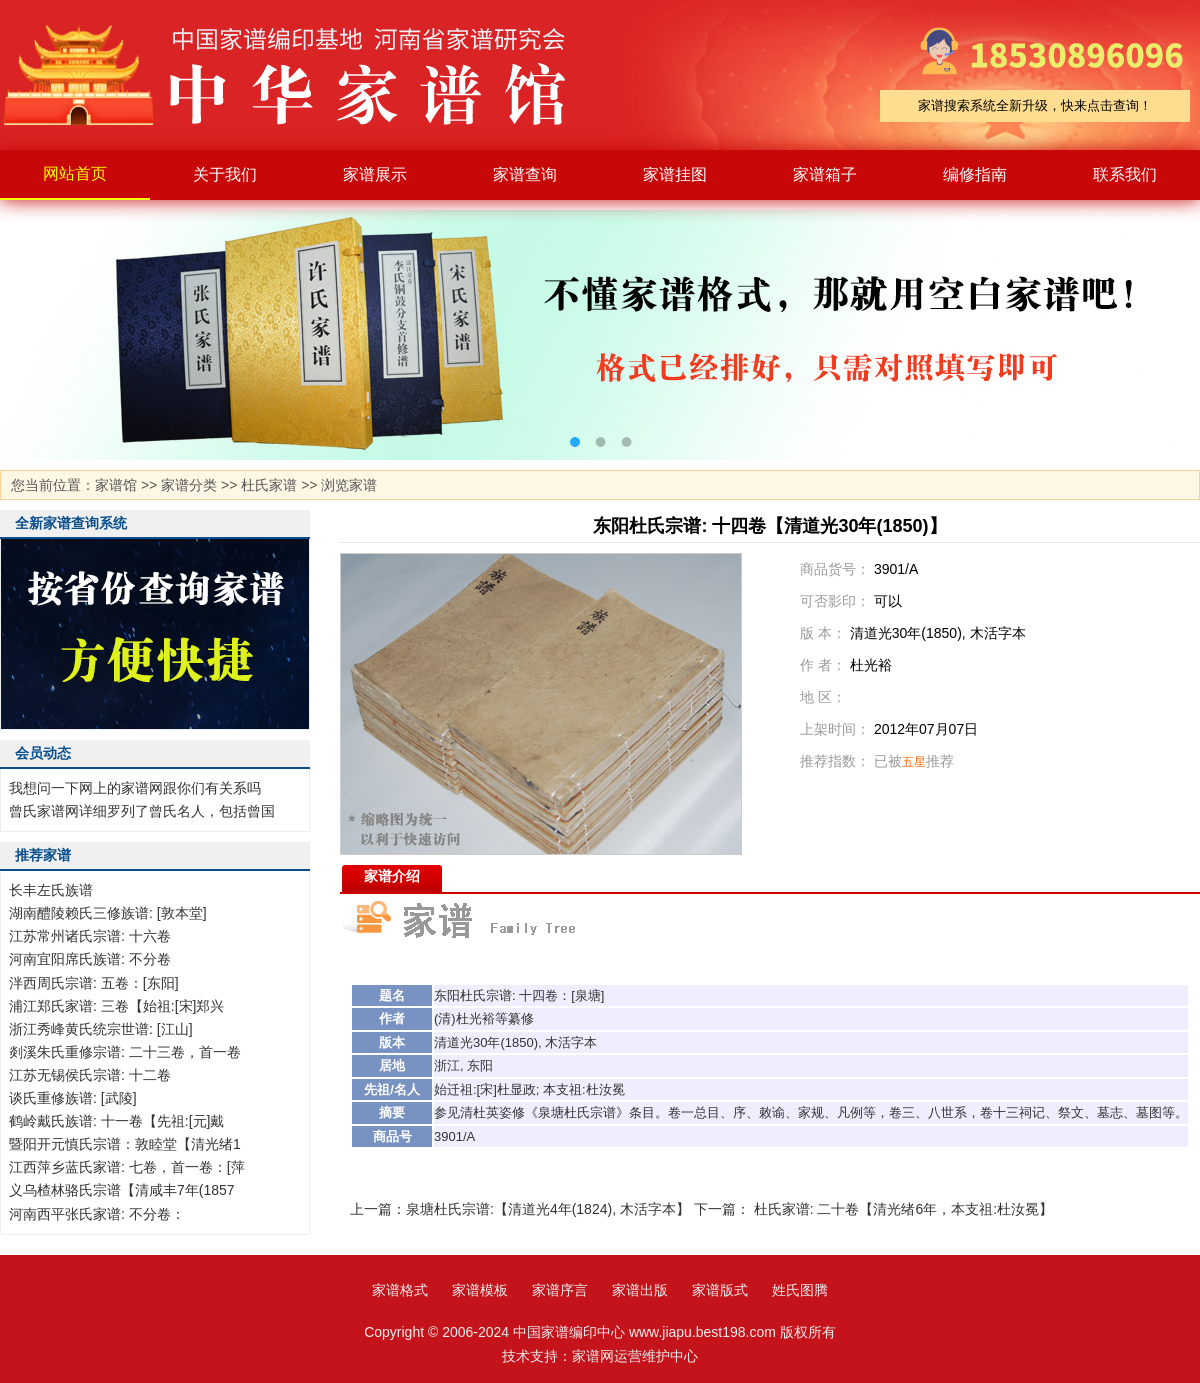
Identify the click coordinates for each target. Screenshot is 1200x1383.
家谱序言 (560, 1290)
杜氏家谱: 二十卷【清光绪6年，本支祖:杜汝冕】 (903, 1209)
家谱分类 (189, 485)
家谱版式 (720, 1290)
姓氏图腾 (800, 1290)
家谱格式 (400, 1290)
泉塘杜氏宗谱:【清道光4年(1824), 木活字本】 (548, 1209)
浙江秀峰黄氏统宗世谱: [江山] (101, 1029)
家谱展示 (375, 174)
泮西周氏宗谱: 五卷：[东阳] (94, 983)
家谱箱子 (825, 174)
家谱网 (593, 1356)
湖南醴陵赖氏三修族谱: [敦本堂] (108, 913)
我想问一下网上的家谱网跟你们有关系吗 (135, 788)
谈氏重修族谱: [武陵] (73, 1098)
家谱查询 (525, 174)
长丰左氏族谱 (51, 890)
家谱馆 (116, 485)
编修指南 (975, 174)
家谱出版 (640, 1290)
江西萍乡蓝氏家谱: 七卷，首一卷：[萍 (127, 1167)
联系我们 (1125, 174)
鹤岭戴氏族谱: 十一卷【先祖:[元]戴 (116, 1121)
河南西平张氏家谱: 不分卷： (97, 1214)
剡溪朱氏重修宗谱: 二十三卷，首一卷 (125, 1052)
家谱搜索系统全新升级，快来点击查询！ (1035, 105)
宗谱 (499, 995)
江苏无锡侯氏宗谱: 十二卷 (90, 1075)
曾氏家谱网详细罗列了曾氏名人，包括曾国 (142, 811)
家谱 (300, 75)
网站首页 (75, 173)
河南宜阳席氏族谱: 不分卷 (90, 959)
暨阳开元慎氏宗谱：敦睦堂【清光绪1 (125, 1144)
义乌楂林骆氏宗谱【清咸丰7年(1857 (122, 1190)
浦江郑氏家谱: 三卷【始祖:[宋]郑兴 (116, 1006)
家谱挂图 (675, 174)
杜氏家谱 (269, 485)
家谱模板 (480, 1290)
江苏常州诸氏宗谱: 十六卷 (90, 936)
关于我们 (225, 174)
